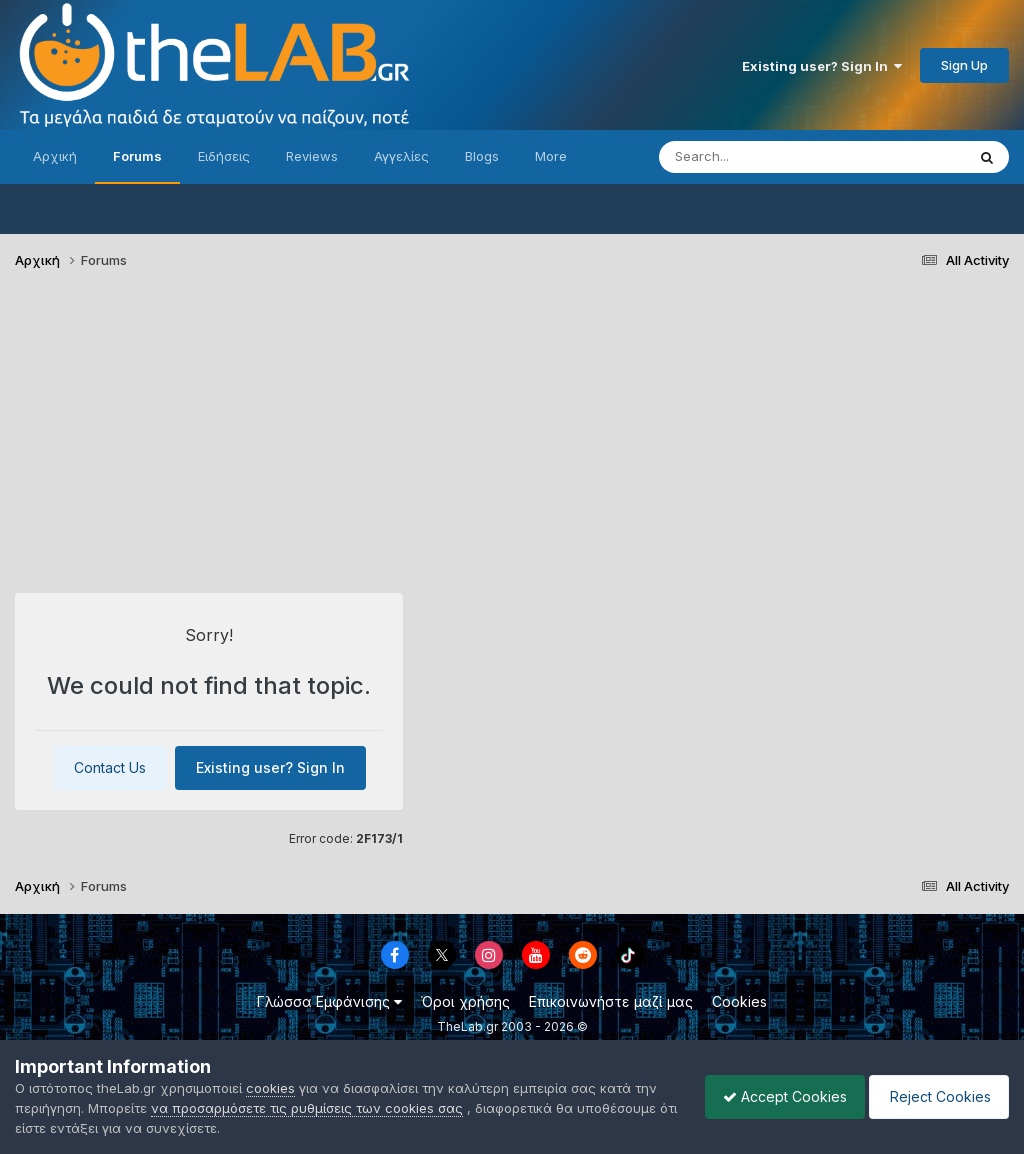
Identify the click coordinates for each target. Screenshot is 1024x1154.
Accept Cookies (775, 1096)
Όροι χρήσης (465, 1001)
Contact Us (110, 767)
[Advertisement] (512, 440)
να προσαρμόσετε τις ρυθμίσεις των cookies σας (307, 1108)
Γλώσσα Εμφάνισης (329, 1001)
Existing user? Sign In (822, 66)
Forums (137, 156)
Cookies (739, 1001)
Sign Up (964, 65)
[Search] (772, 157)
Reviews (312, 156)
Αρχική (55, 156)
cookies (270, 1088)
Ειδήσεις (224, 156)
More (551, 156)
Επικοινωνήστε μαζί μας (611, 1001)
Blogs (482, 156)
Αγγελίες (401, 156)
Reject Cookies (935, 1096)
